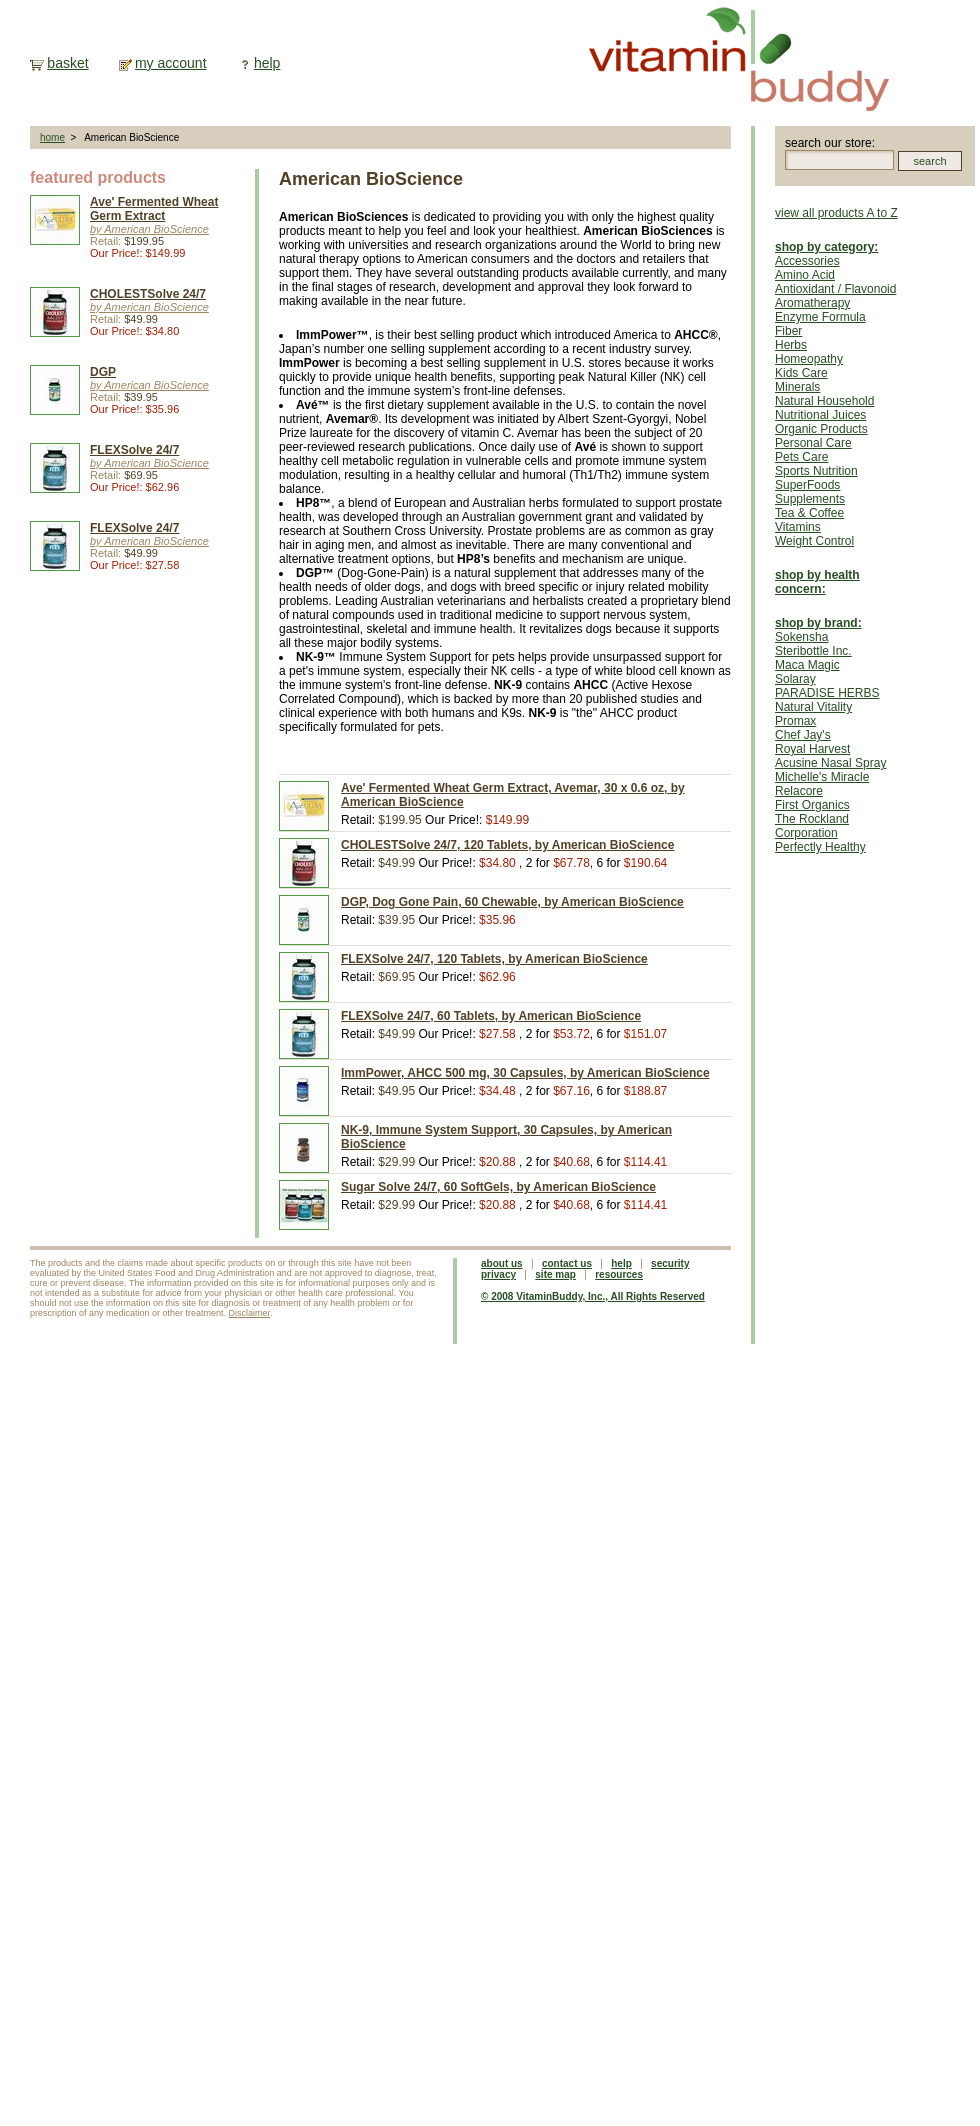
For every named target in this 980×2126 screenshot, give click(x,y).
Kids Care (801, 373)
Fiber (788, 331)
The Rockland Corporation (812, 826)
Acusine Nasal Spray (830, 763)
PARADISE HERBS (827, 693)
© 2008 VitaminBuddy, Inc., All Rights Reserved (593, 1296)
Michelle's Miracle (822, 777)
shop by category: (826, 247)
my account (171, 63)
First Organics (812, 805)
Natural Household (824, 401)
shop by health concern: (817, 582)
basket (67, 63)
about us (502, 1263)
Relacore (799, 791)
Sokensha (801, 637)
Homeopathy (809, 359)
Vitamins (798, 527)
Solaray (795, 679)
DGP (103, 372)
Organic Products (821, 429)
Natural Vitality (813, 707)
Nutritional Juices (820, 415)
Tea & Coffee (809, 513)
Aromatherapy (812, 303)
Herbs (791, 345)
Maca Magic (807, 665)
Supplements (810, 499)
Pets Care (801, 457)
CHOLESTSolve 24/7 (148, 294)
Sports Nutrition (816, 471)
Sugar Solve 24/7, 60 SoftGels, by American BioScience (498, 1187)
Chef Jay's (803, 735)
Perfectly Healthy (820, 847)
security (670, 1263)
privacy (498, 1274)
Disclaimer (250, 1313)
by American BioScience (149, 229)
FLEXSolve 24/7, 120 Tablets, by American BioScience (494, 959)
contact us (567, 1263)
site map (555, 1274)
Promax (795, 721)
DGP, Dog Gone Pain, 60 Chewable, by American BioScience (512, 902)
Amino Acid (805, 275)
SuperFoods (807, 485)
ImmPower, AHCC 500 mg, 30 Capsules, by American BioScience (525, 1073)
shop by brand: (818, 623)
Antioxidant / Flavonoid (835, 289)
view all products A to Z (836, 213)
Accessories (807, 261)
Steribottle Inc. (813, 651)
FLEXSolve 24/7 (134, 450)
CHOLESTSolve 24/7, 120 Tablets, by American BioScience (507, 845)
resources (619, 1274)
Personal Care (813, 443)
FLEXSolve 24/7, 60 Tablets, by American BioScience (491, 1016)
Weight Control (814, 541)
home (52, 137)
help (267, 63)
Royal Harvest (812, 749)
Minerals (797, 387)
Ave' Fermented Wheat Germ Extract (154, 209)
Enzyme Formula (820, 317)
